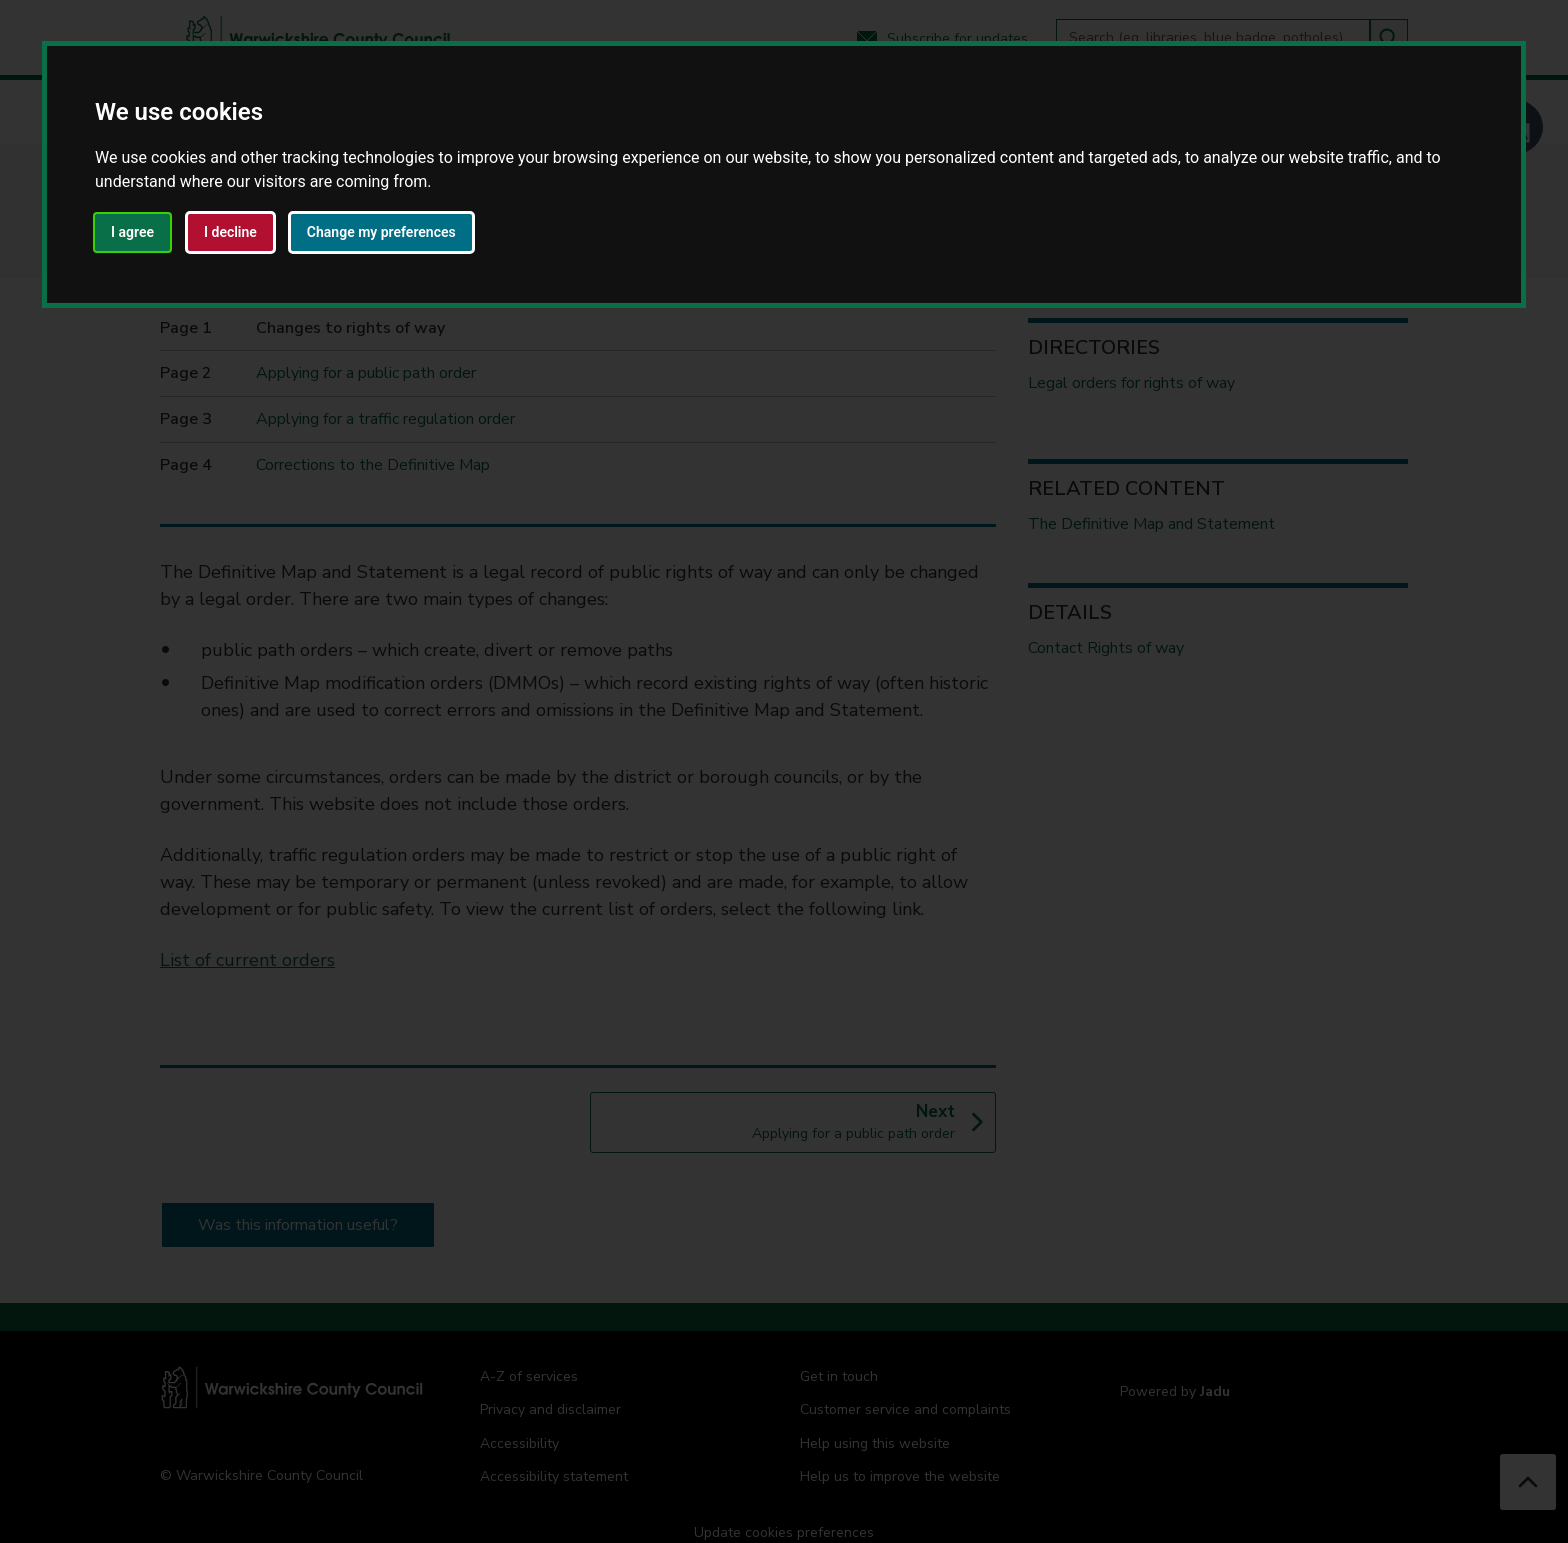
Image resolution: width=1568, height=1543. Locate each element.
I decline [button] (230, 232)
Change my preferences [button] (381, 232)
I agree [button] (132, 232)
